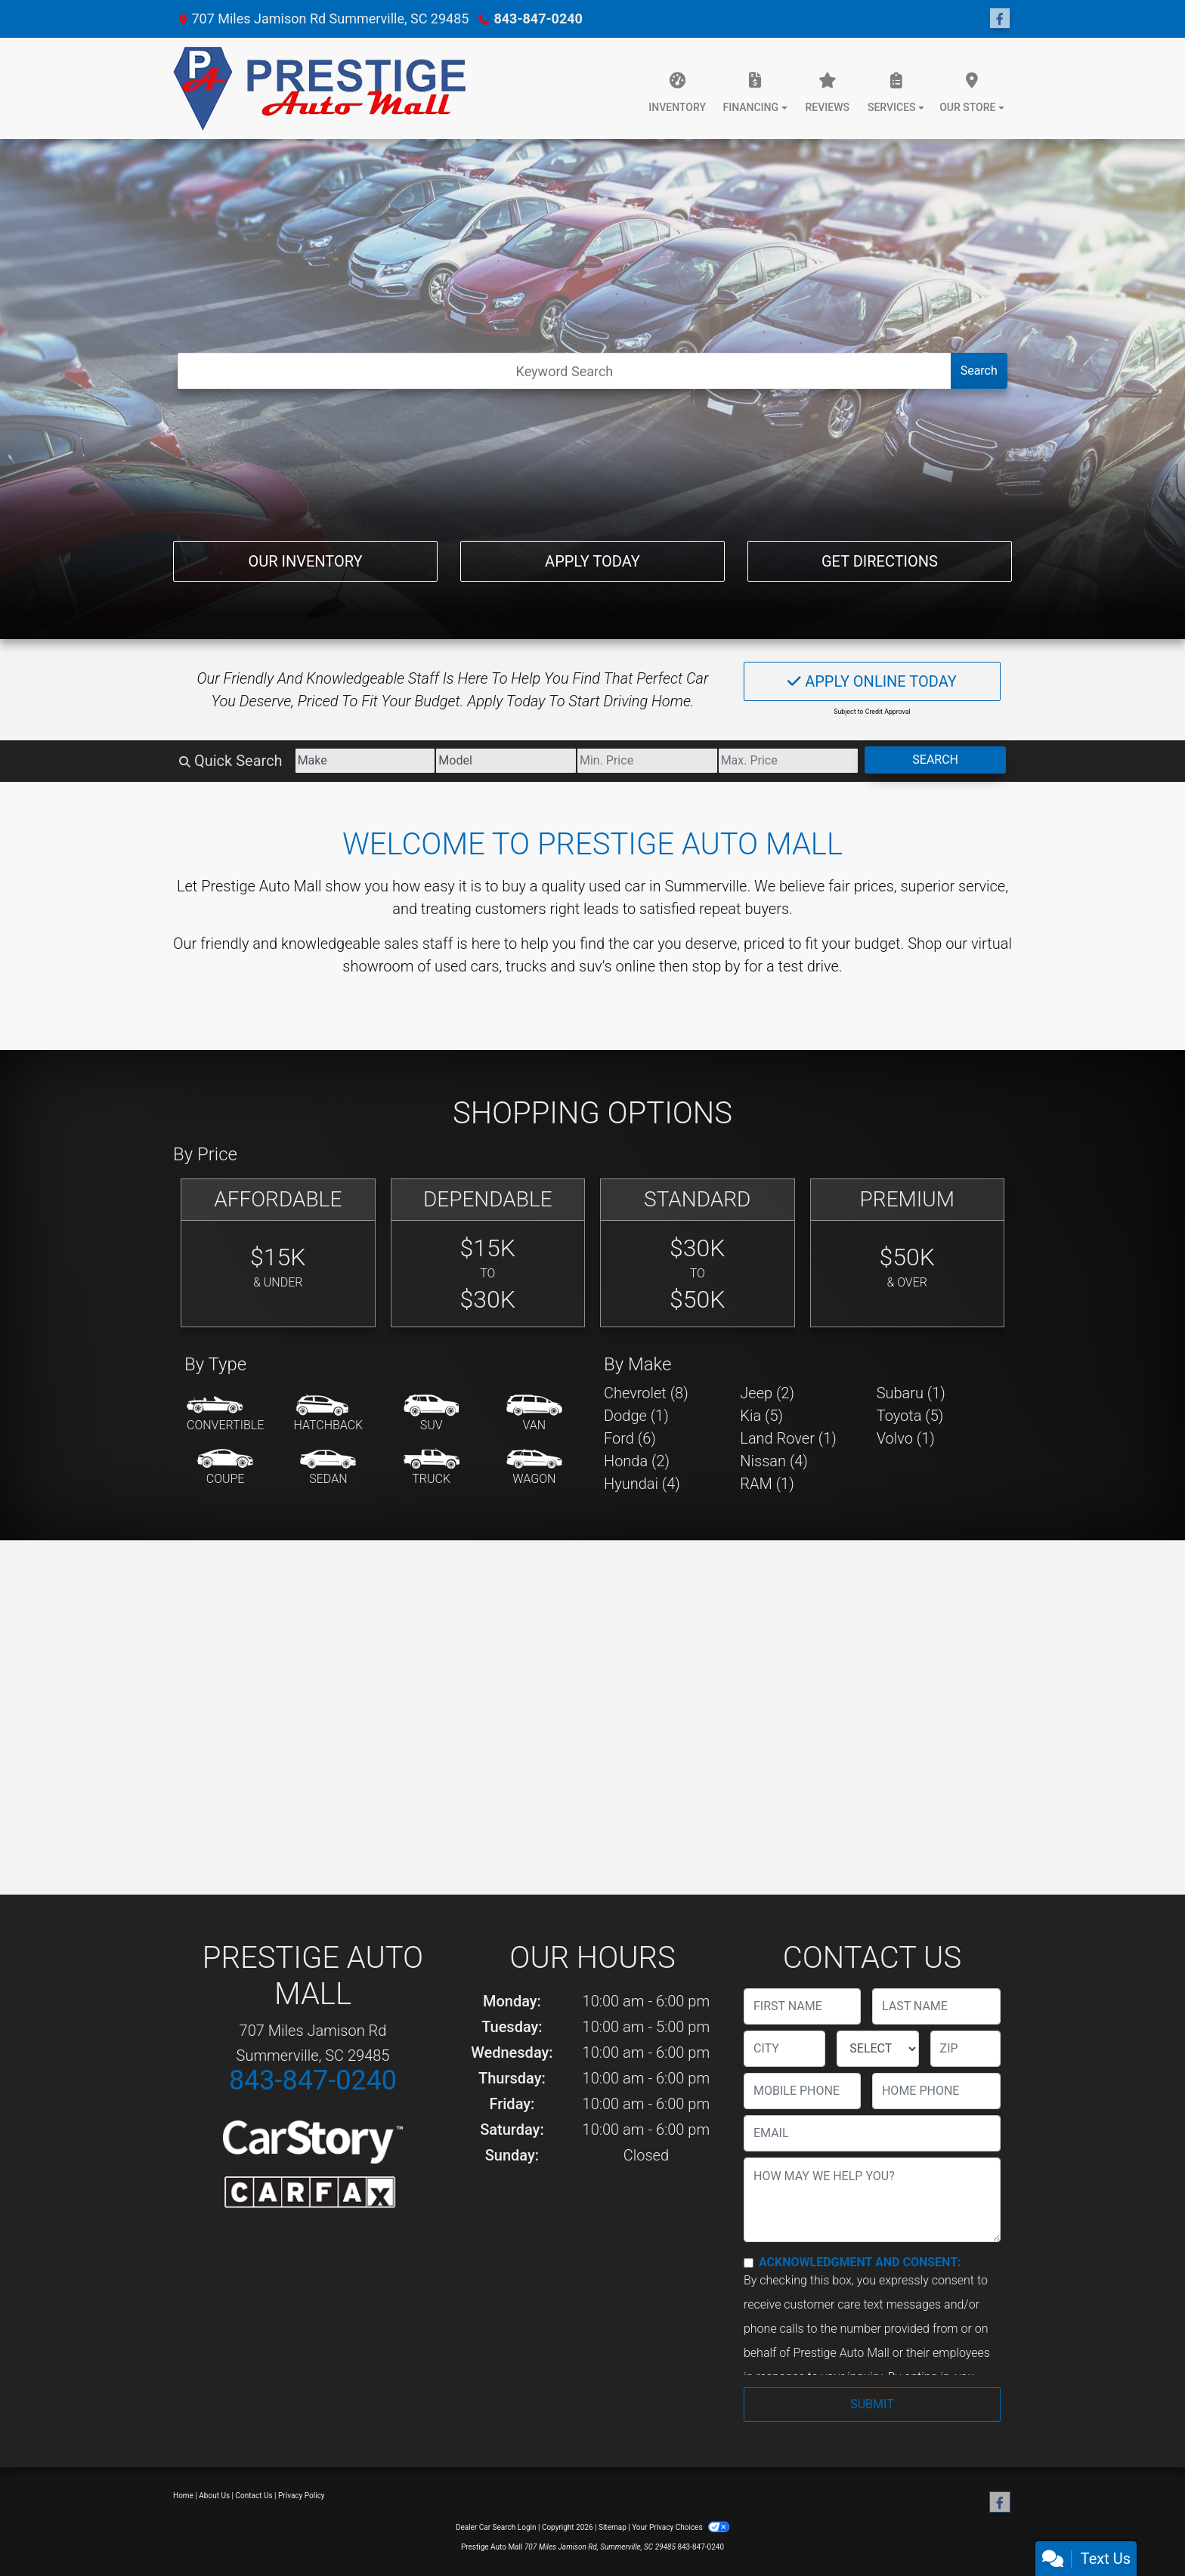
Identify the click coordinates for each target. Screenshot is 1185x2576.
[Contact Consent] (748, 2263)
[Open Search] (564, 371)
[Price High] (788, 761)
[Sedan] (328, 1467)
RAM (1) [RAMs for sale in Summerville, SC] (767, 1484)
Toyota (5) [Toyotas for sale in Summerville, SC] (910, 1416)
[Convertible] (225, 1414)
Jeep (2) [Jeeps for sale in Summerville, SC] (767, 1393)
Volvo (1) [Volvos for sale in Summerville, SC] (906, 1438)
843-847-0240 (537, 18)
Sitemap (613, 2527)
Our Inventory (305, 561)
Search (979, 370)
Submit (871, 2404)
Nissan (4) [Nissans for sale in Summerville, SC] (774, 1461)
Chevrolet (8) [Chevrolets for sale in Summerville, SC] (646, 1393)
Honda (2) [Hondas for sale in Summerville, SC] (637, 1461)
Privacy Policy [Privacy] (301, 2495)
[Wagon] (534, 1467)
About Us (214, 2495)
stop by (716, 966)
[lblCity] (784, 2049)
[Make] (365, 761)
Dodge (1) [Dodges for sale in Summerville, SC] (636, 1416)
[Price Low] (647, 761)
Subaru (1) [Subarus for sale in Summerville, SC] (911, 1393)
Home (183, 2495)
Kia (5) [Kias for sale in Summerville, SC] (761, 1416)
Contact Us (254, 2495)
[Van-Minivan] (534, 1414)
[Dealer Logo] (324, 88)
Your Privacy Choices (680, 2527)
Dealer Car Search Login (496, 2527)
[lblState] (877, 2049)
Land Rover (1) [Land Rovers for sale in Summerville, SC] (788, 1438)
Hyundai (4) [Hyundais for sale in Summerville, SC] (642, 1484)
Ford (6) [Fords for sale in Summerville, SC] (630, 1438)
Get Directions (879, 561)
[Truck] (431, 1467)
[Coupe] (225, 1467)
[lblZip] (965, 2049)
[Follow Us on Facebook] (999, 19)
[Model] (506, 761)
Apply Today (592, 561)
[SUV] (431, 1414)
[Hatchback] (329, 1414)
